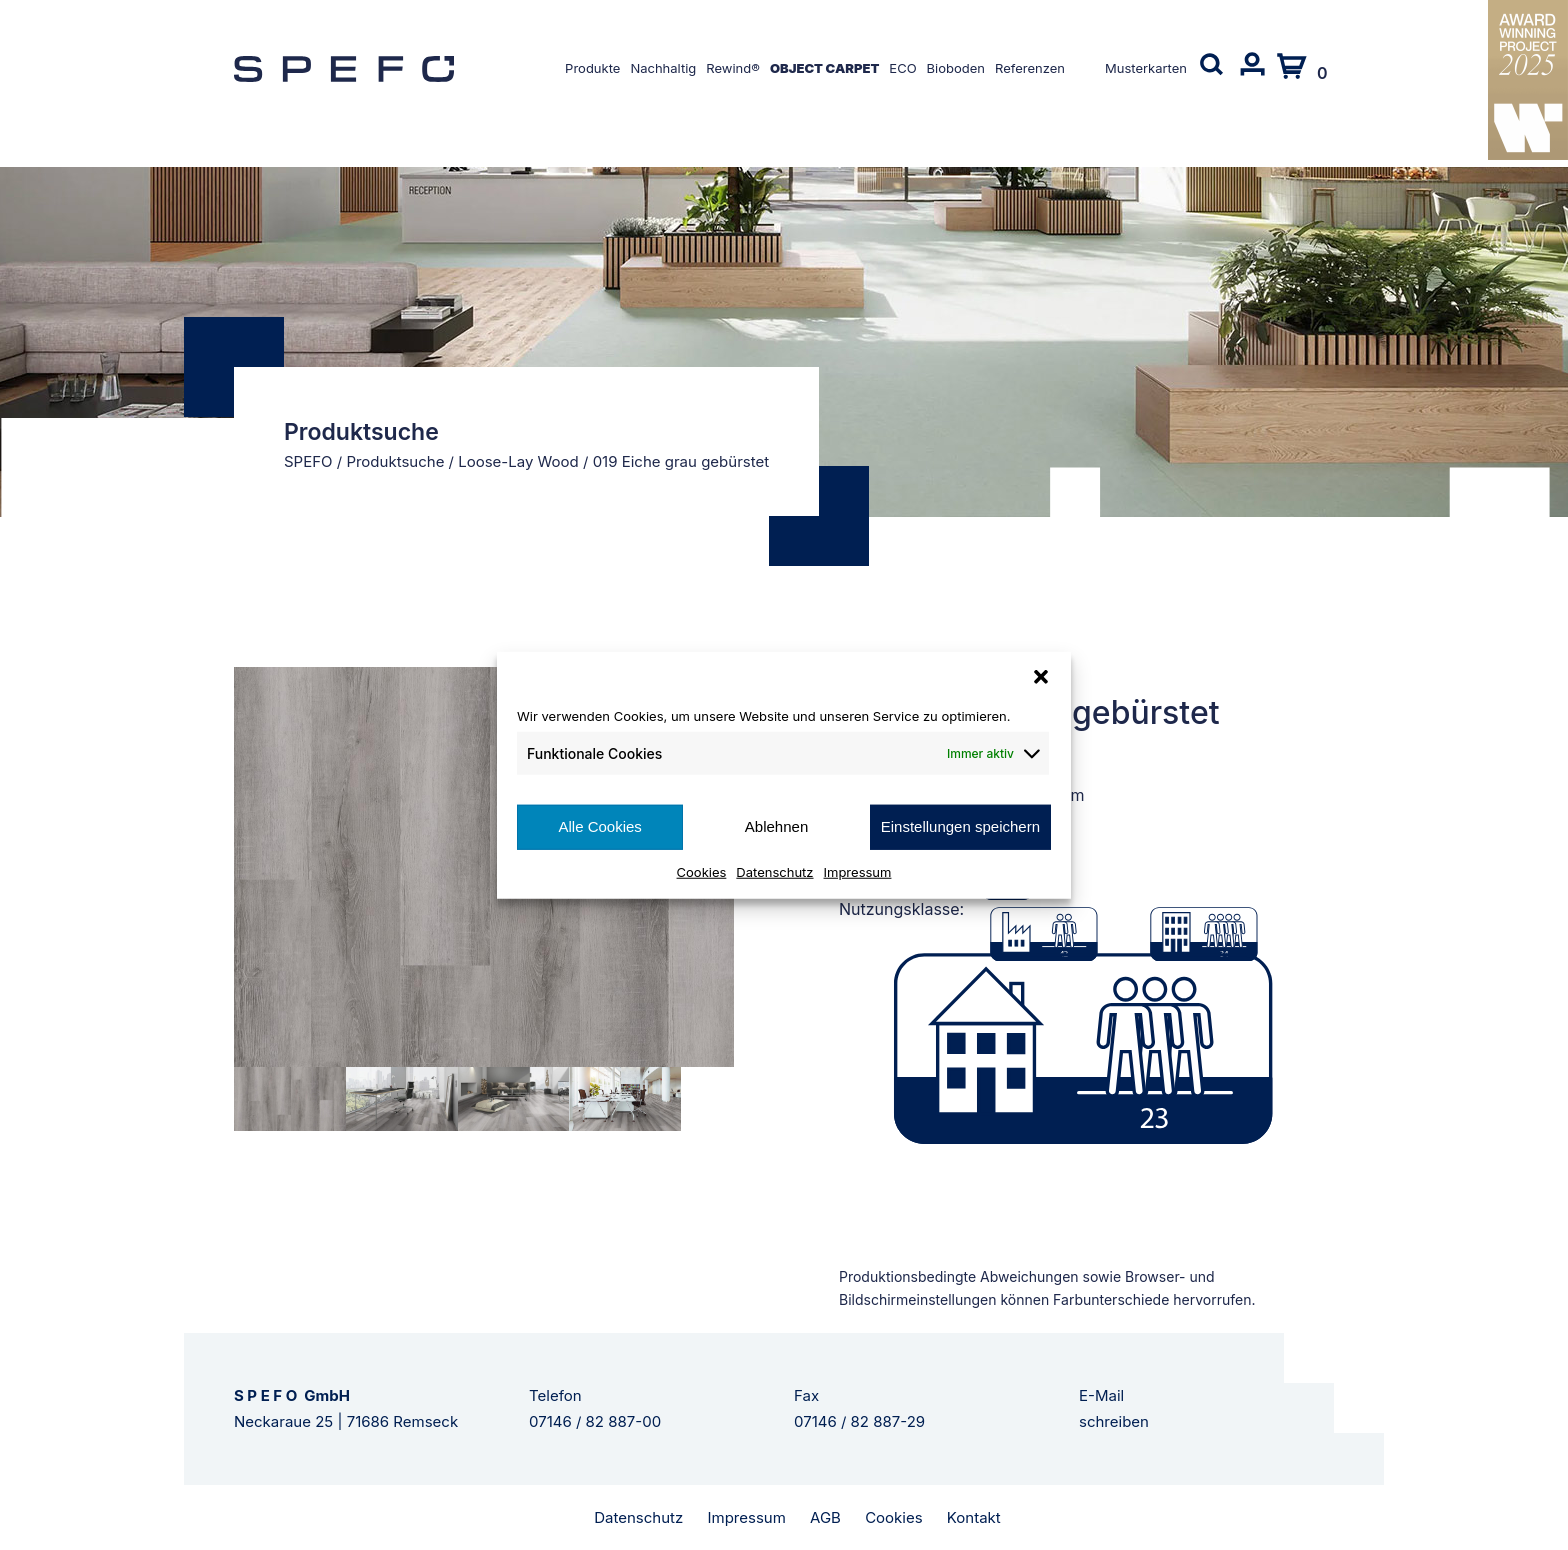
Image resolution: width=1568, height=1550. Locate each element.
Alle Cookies (599, 826)
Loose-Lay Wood (518, 461)
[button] (1041, 677)
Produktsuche (395, 461)
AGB (825, 1517)
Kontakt (974, 1517)
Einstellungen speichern (960, 826)
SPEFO (308, 461)
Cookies (702, 871)
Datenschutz (774, 871)
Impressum (858, 871)
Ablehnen (776, 826)
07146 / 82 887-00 (595, 1421)
